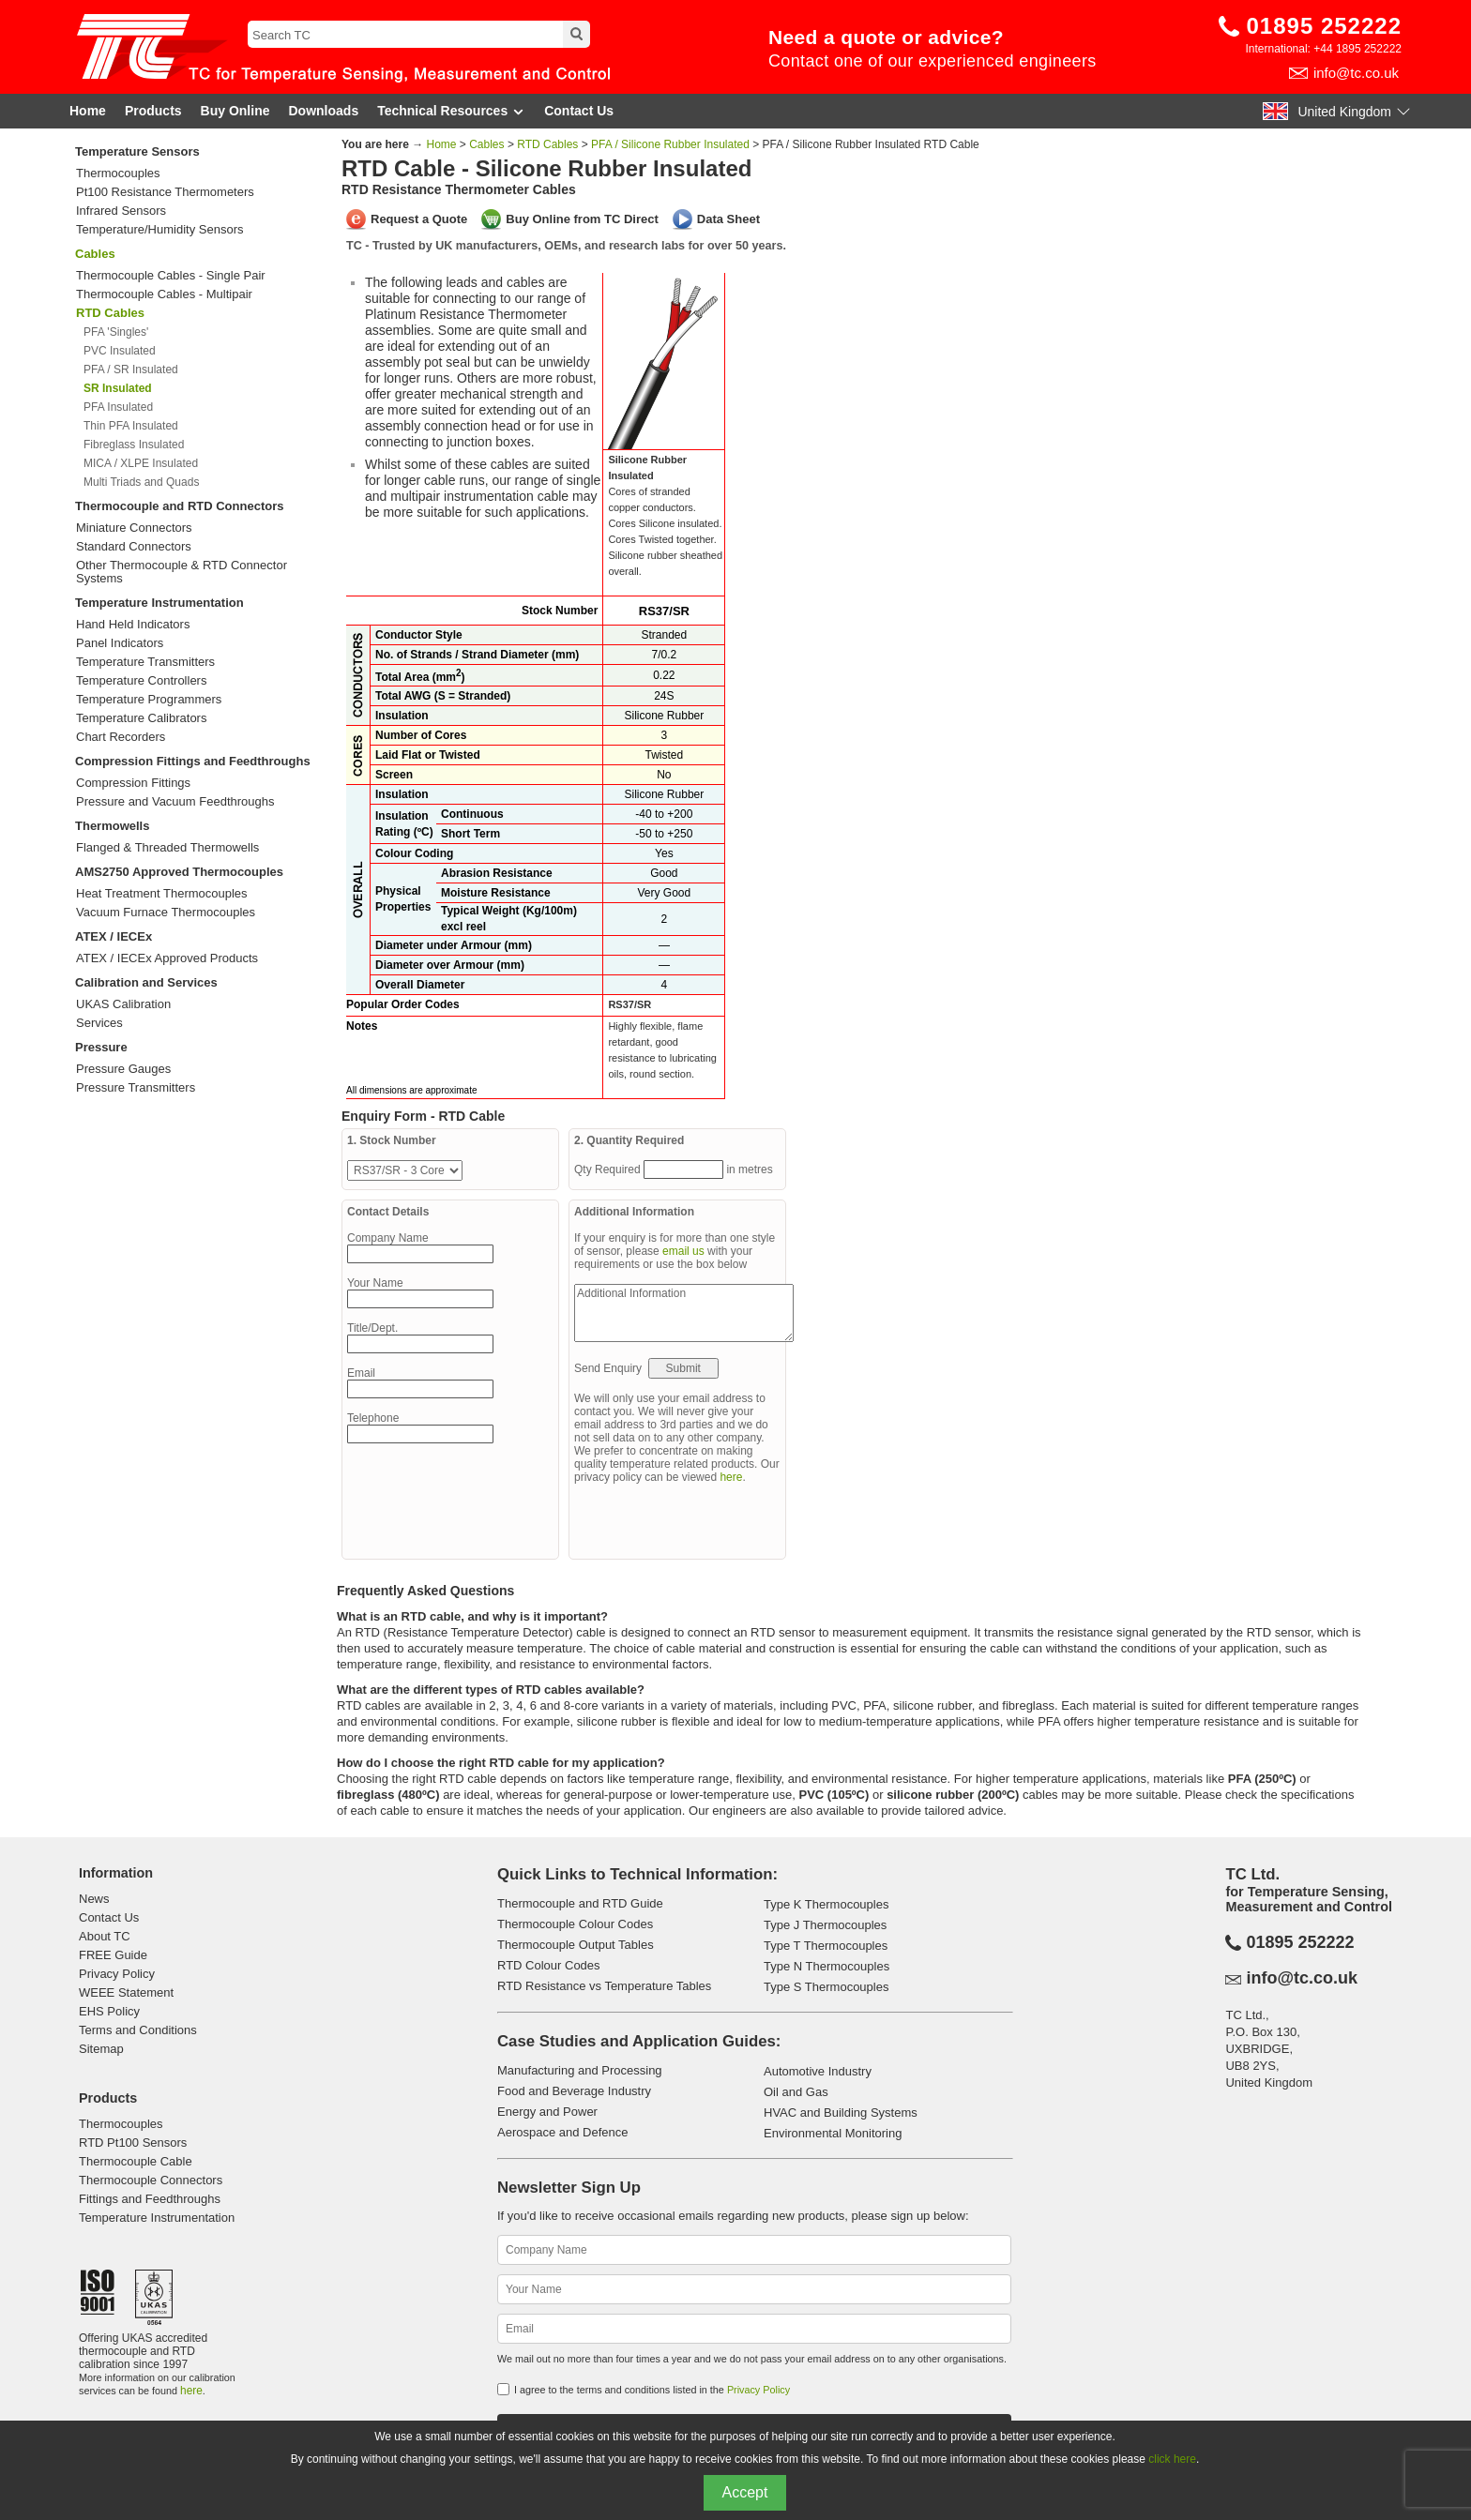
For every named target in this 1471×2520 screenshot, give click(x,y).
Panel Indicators (119, 643)
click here (1172, 2459)
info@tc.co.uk (1356, 73)
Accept (745, 2492)
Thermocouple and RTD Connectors (179, 506)
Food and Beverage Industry (574, 2091)
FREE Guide (113, 1955)
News (94, 1899)
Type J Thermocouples (825, 1925)
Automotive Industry (818, 2071)
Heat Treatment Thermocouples (162, 893)
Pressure (101, 1047)
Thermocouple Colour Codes (575, 1924)
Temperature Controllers (141, 680)
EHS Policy (109, 2011)
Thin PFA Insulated (130, 425)
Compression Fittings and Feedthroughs (193, 761)
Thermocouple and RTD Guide (580, 1903)
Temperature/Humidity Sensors (159, 229)
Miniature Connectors (134, 528)
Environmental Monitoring (833, 2133)
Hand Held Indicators (133, 624)
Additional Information (684, 1313)
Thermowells (112, 826)
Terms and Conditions (138, 2030)
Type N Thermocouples (826, 1966)
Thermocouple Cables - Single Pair (170, 275)
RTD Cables (547, 144)
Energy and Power (547, 2112)
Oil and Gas (796, 2092)
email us (683, 1251)
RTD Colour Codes (548, 1965)
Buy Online (235, 110)
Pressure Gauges (123, 1069)
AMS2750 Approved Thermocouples (179, 872)
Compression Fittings (133, 783)
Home (87, 110)
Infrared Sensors (121, 211)
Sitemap (101, 2049)
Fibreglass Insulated (133, 444)
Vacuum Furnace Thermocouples (165, 912)
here (731, 1477)
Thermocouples (118, 173)
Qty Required (609, 1169)
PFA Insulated (118, 407)
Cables (95, 254)
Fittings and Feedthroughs (149, 2199)
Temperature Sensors (137, 151)
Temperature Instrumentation (159, 603)
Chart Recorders (120, 737)
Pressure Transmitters (135, 1087)
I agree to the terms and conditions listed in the (652, 2389)
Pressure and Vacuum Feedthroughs (175, 801)
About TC (104, 1936)
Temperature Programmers (148, 699)
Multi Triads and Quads (141, 482)
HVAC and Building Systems (840, 2112)
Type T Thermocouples (825, 1946)
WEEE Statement (126, 1992)
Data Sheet (728, 219)
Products (153, 110)
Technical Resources (451, 111)
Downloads (324, 110)
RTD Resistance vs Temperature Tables (604, 1986)
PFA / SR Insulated (130, 369)
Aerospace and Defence (562, 2132)
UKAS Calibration (123, 1004)
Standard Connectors (133, 546)
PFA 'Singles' (115, 332)
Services (99, 1023)
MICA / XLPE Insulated (140, 463)
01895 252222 (1325, 25)
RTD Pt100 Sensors (133, 2142)
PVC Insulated (119, 350)
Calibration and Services (146, 982)
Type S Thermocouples (826, 1987)
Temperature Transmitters (145, 662)
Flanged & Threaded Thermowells (167, 847)
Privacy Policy (117, 1974)
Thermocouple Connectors (150, 2180)
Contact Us (579, 110)
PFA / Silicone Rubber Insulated (670, 144)
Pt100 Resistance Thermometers (165, 192)
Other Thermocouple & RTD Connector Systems (181, 572)
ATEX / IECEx (113, 936)
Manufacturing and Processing (579, 2070)
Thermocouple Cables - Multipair (164, 294)
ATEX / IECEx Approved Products (167, 958)
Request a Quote (419, 219)
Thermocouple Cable (135, 2161)
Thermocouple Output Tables (575, 1945)
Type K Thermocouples (826, 1904)
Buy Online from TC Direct (582, 219)
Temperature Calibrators (141, 718)
